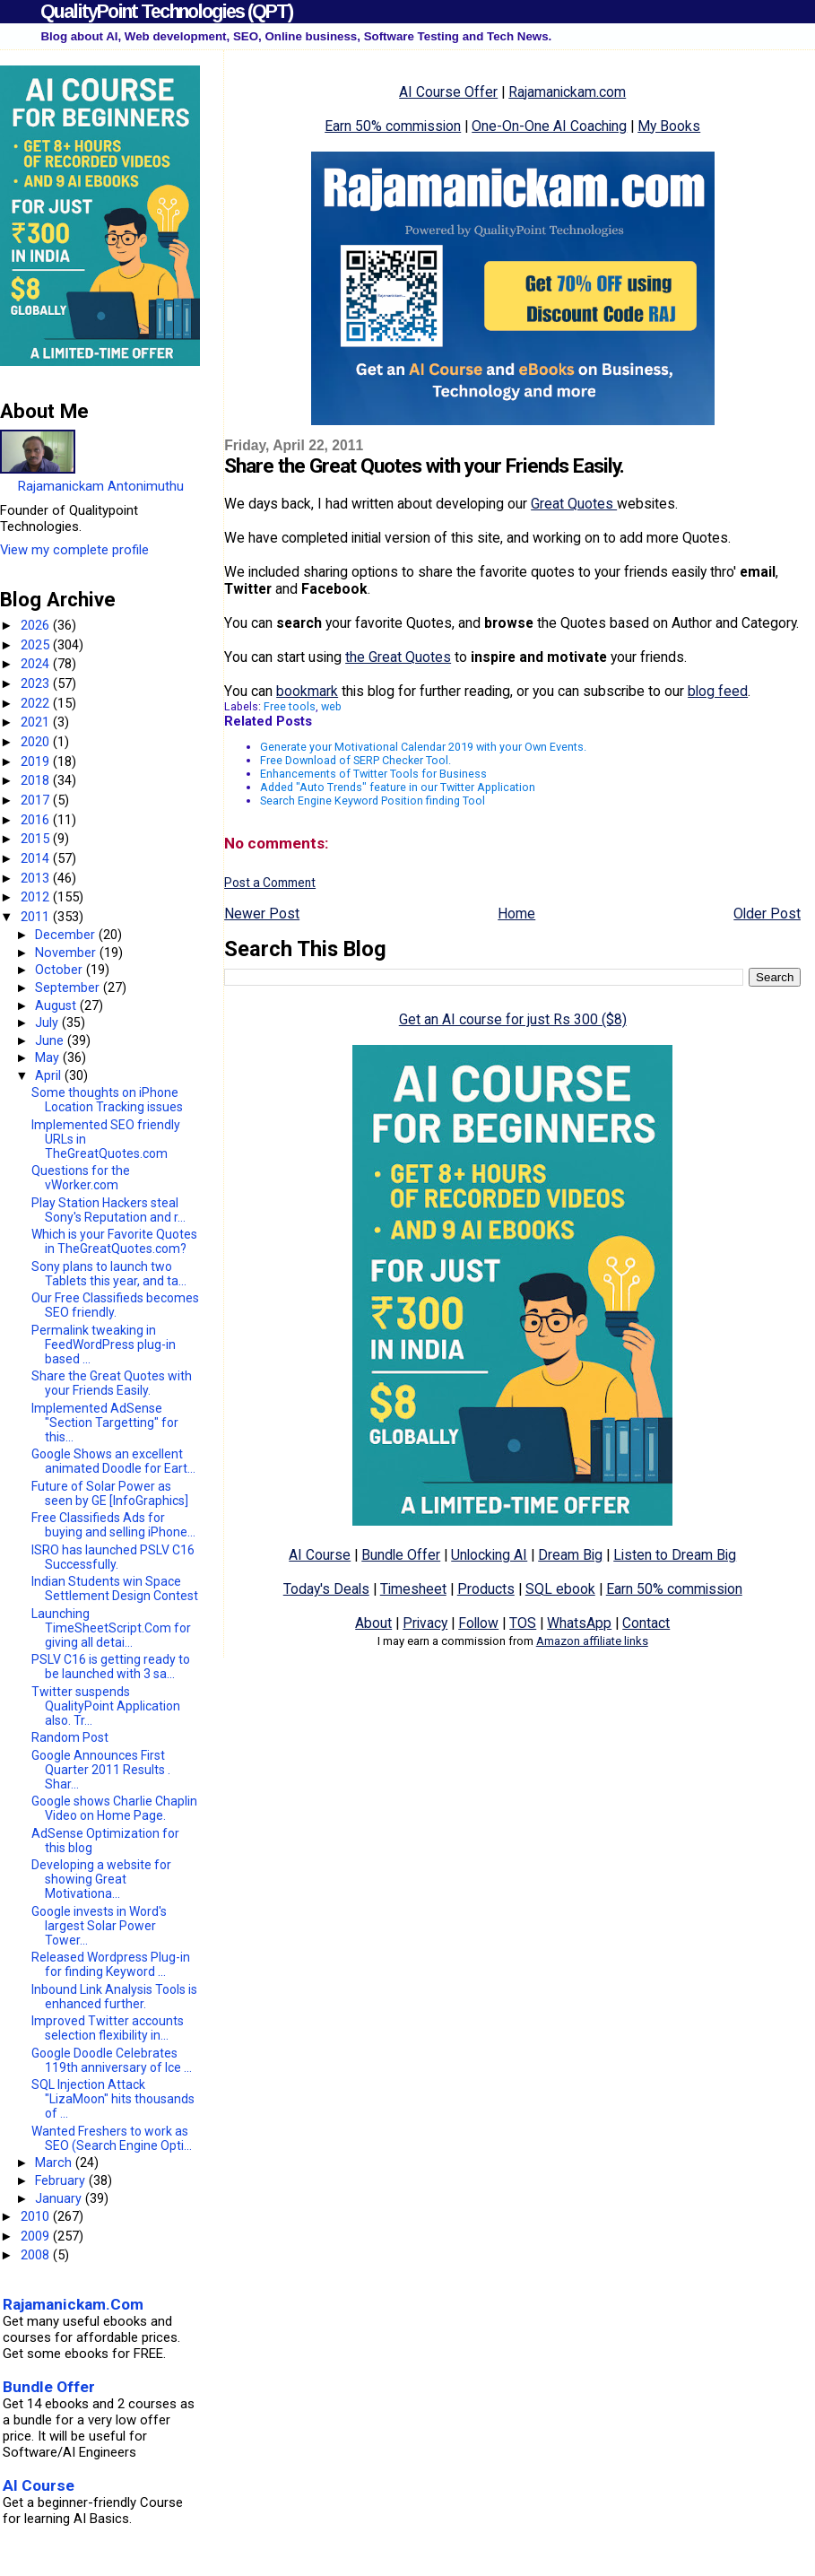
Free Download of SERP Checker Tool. (355, 760)
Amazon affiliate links (592, 1641)
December (67, 934)
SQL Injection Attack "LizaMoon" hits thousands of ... (113, 2098)
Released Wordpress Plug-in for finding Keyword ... (110, 1964)
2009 (37, 2236)
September (69, 987)
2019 (37, 761)
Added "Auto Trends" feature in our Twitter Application (397, 787)
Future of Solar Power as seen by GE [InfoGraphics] (109, 1493)
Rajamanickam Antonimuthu (101, 486)
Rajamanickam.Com (73, 2304)
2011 (37, 917)
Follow (478, 1623)
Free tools (290, 706)
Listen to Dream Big (674, 1554)
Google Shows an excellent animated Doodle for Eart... (113, 1461)
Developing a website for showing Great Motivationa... (101, 1879)
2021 (37, 722)
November (67, 952)
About (373, 1623)
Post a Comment (270, 882)
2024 (37, 664)
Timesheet (413, 1588)
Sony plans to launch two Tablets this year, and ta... (108, 1273)
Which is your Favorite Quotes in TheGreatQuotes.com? (114, 1241)
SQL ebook (560, 1588)
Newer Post (261, 913)
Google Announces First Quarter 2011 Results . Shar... (100, 1769)
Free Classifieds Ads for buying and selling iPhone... (113, 1524)
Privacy (425, 1623)
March (55, 2162)
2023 (37, 683)
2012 (37, 897)
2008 (37, 2255)
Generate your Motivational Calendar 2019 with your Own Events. (423, 746)
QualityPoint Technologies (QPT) (166, 11)
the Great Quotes (398, 657)
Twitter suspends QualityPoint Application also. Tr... (105, 1705)
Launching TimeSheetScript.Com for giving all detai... (111, 1627)
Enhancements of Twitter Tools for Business (373, 773)
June (51, 1040)
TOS (522, 1623)
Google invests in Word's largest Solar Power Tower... (99, 1925)
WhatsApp (579, 1623)
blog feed (718, 691)
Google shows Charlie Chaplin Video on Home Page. (114, 1808)
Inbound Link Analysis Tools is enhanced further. (114, 1996)
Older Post (767, 913)
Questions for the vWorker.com (80, 1177)
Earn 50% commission (393, 126)
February (62, 2180)
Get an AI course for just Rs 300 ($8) (513, 1019)
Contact (646, 1623)
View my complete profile (74, 550)
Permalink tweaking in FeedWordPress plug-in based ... (103, 1344)
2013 (37, 878)
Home (516, 913)
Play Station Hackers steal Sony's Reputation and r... (108, 1210)
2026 (37, 625)
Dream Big (570, 1554)
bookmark (307, 691)
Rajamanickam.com (567, 91)
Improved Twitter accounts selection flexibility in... (107, 2028)
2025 (37, 645)
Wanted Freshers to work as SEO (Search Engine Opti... (111, 2138)
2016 (37, 820)
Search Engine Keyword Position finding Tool (372, 800)
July (48, 1022)
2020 (37, 742)
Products (486, 1588)
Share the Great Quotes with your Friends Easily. (111, 1383)
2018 (37, 780)
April (50, 1075)
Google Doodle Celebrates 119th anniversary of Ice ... (111, 2060)
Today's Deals (326, 1588)
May (49, 1057)
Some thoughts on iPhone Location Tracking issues (107, 1099)
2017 (37, 800)
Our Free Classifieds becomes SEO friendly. (115, 1305)
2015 (37, 839)
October (60, 969)
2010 (37, 2216)
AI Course (320, 1554)
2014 (37, 858)
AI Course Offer (448, 91)
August (57, 1005)
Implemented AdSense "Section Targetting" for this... (104, 1422)
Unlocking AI (489, 1554)
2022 (37, 703)
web (331, 706)
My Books (668, 126)
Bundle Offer (400, 1554)
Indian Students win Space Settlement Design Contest (114, 1588)
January (60, 2198)
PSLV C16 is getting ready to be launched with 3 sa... (110, 1666)
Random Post (69, 1737)
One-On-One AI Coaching (549, 126)
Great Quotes (574, 503)
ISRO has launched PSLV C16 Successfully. (113, 1557)
